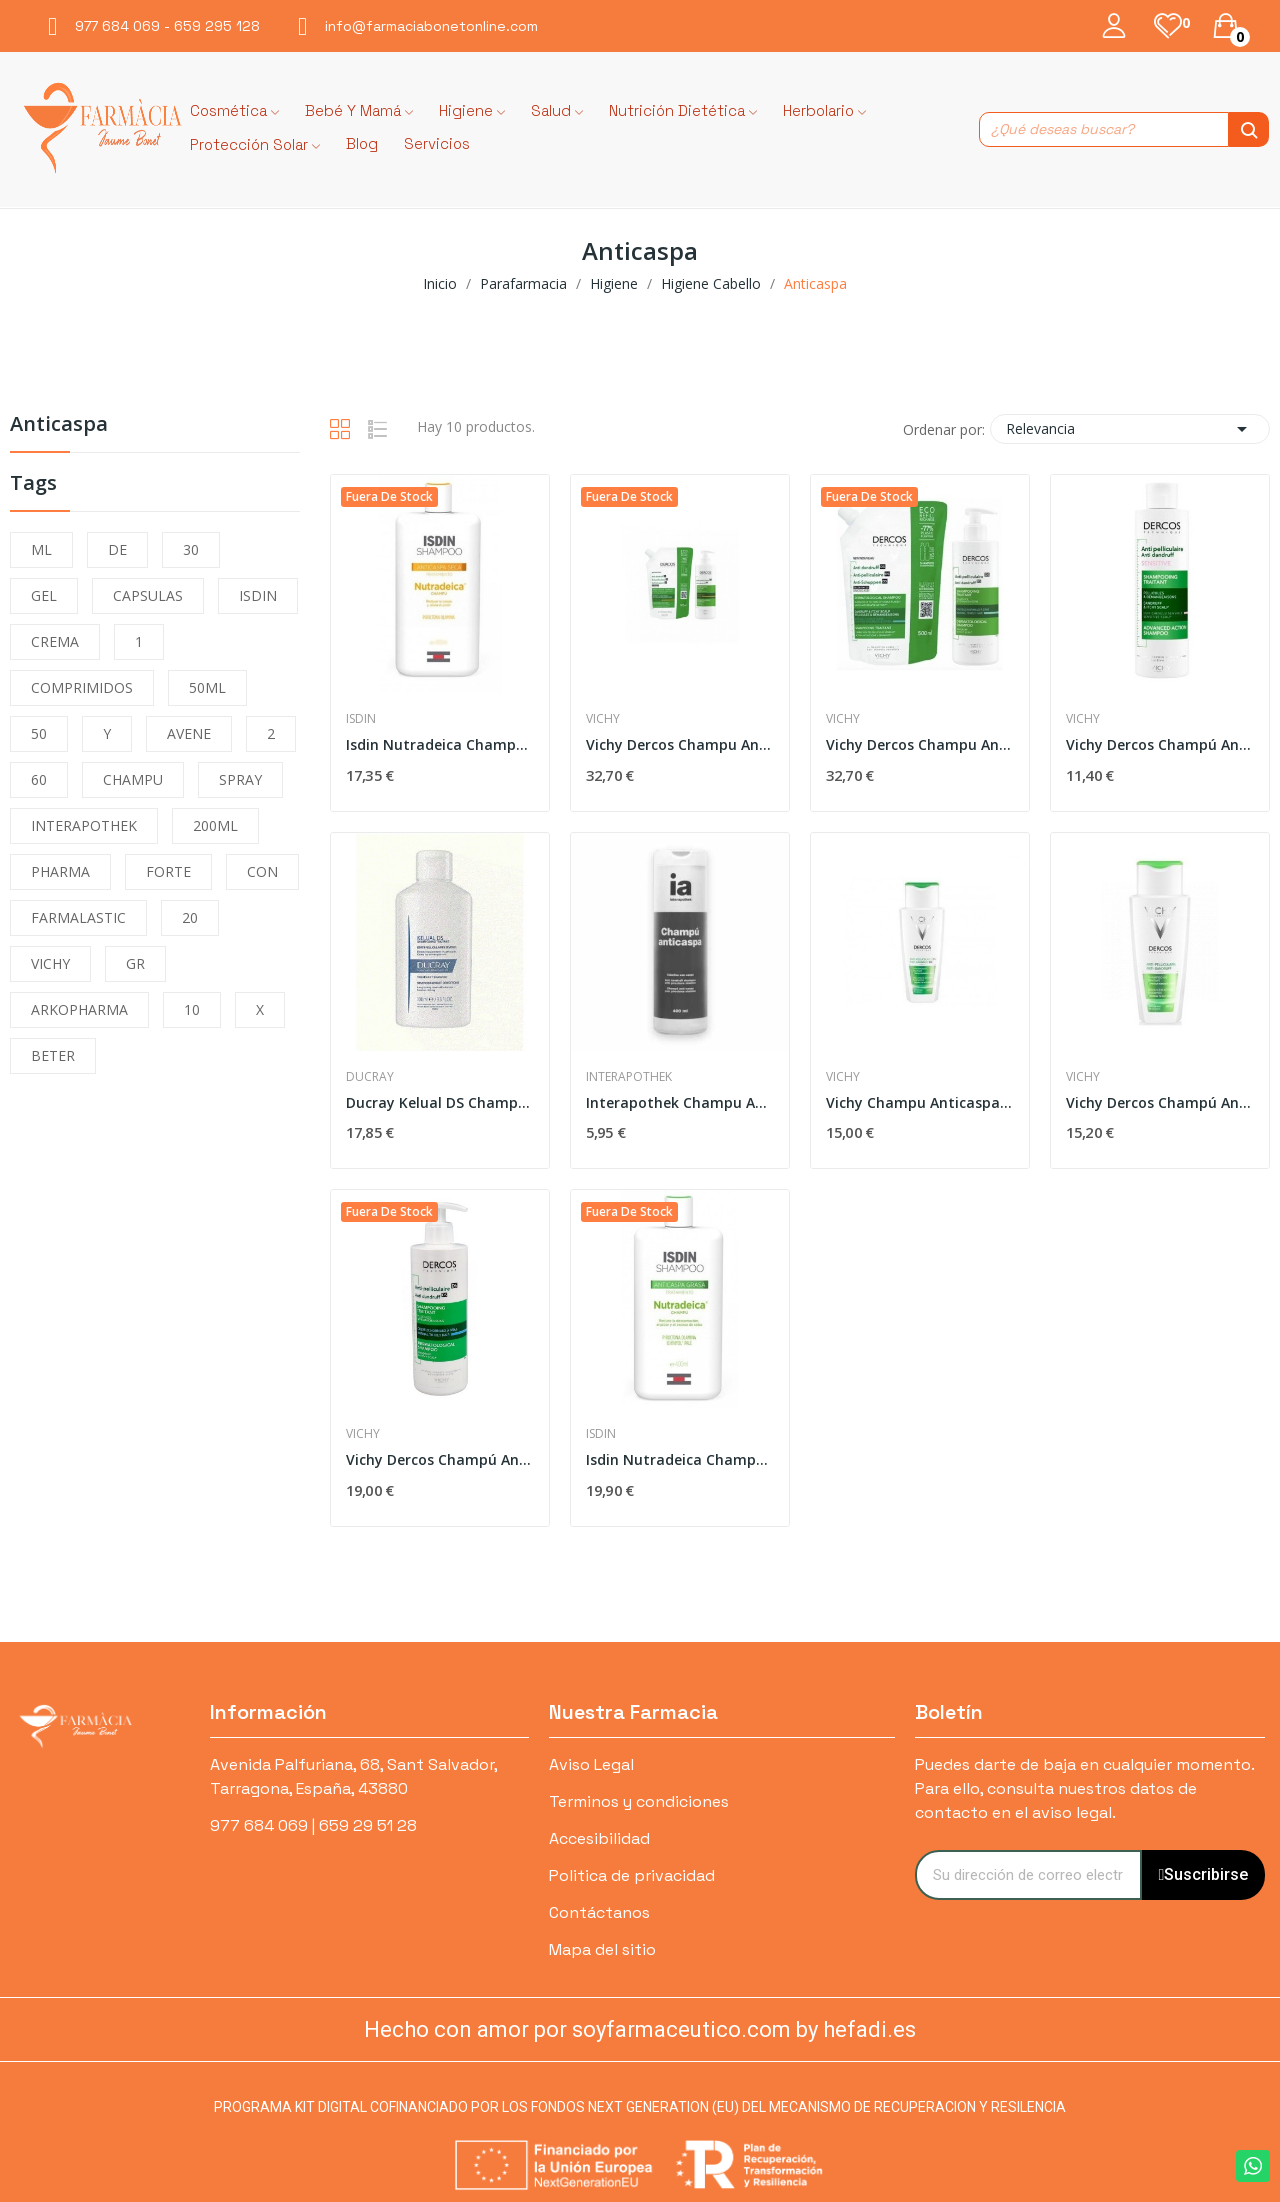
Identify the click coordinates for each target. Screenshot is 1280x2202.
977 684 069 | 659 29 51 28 (313, 1825)
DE (117, 549)
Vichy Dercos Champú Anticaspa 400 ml (1160, 1102)
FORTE (168, 871)
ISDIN (258, 595)
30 (191, 549)
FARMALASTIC (78, 917)
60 (39, 779)
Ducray (370, 1077)
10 (192, 1009)
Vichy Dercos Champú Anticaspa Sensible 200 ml (1160, 744)
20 (190, 917)
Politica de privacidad (632, 1875)
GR (135, 963)
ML (41, 549)
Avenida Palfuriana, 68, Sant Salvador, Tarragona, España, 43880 (353, 1776)
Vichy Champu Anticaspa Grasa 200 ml (920, 1102)
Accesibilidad (599, 1838)
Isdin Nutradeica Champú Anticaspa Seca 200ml (440, 744)
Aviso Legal (591, 1764)
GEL (44, 595)
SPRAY (240, 779)
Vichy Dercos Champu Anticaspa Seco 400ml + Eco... (680, 744)
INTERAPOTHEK (84, 825)
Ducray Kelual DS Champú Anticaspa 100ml (440, 1102)
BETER (53, 1055)
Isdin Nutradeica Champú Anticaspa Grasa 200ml (680, 1459)
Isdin (361, 719)
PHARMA (60, 871)
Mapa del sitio (602, 1949)
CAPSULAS (148, 595)
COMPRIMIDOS (82, 687)
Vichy (603, 719)
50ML (207, 687)
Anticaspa (59, 425)
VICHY (50, 963)
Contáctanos (599, 1912)
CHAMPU (133, 779)
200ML (215, 825)
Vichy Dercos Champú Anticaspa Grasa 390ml (440, 1459)
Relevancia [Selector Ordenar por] (1130, 429)
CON (262, 871)
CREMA (55, 641)
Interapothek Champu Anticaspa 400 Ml (680, 1102)
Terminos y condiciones (639, 1801)
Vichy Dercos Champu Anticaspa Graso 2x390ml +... (920, 744)
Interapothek (629, 1077)
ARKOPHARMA (79, 1009)
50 (39, 733)
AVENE (189, 733)
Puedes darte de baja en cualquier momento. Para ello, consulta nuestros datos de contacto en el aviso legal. (1084, 1788)
